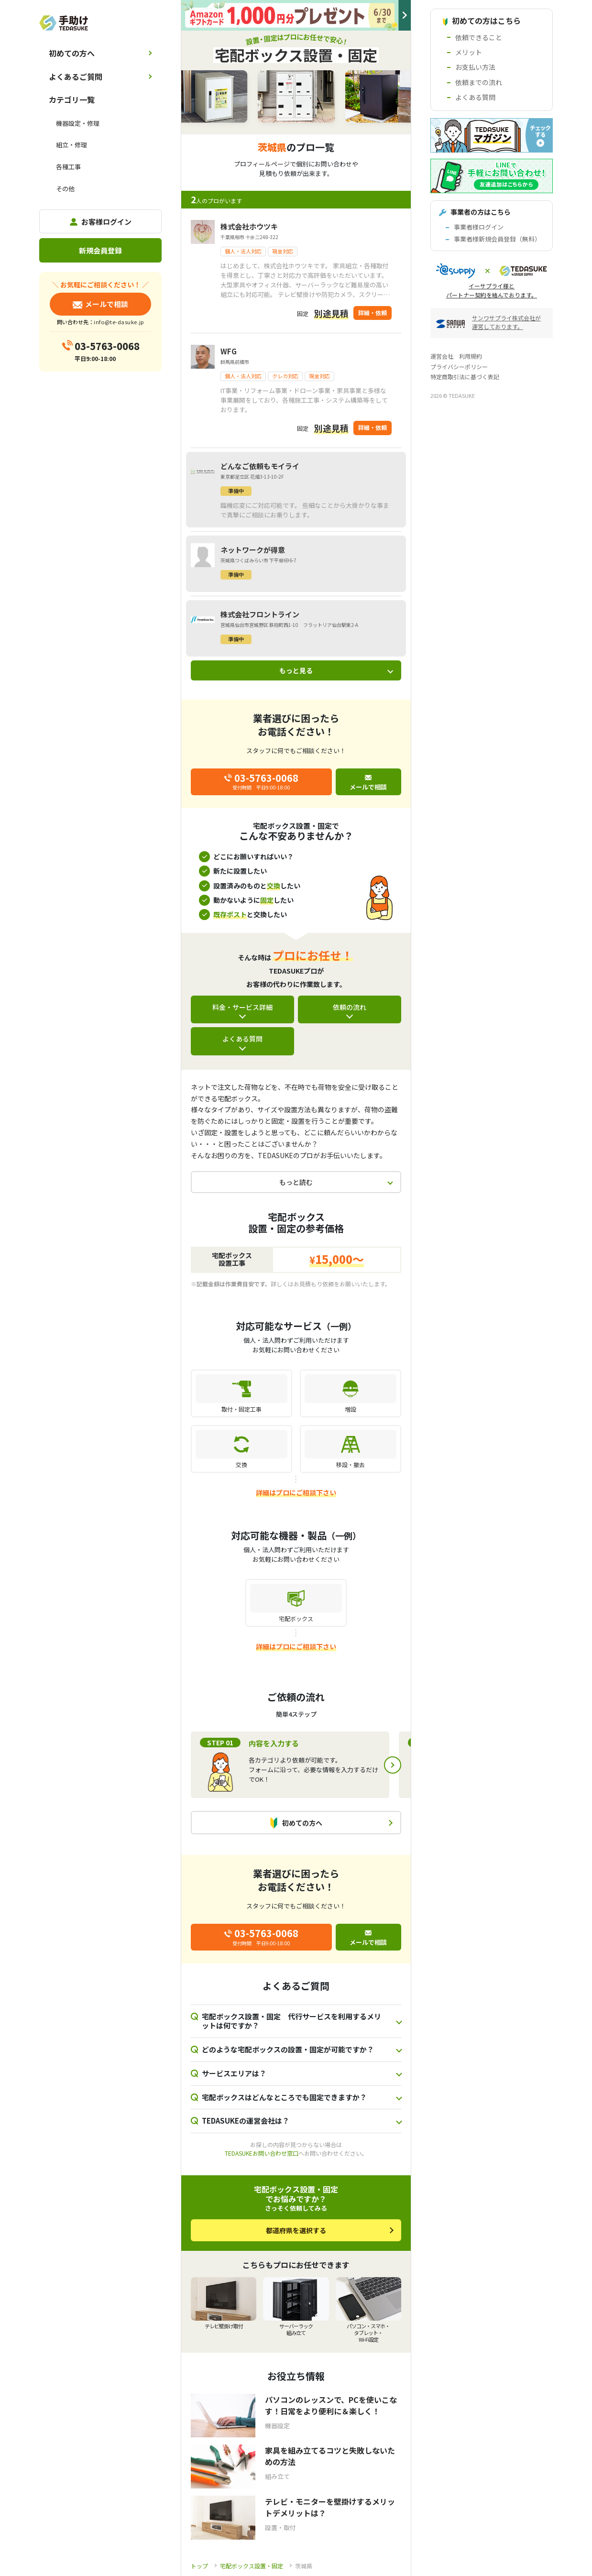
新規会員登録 (100, 250)
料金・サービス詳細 (242, 1007)
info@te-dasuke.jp (118, 322)
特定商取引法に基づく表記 (464, 377)
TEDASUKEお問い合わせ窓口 (261, 2153)
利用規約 (470, 356)
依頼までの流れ (478, 82)
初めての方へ (72, 53)
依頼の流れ (349, 1007)
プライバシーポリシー (459, 366)
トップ (199, 2566)
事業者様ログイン (479, 226)
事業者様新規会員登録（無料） (497, 238)
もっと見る (296, 670)
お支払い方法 (475, 67)
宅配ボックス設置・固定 (251, 2566)
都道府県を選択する (296, 2230)
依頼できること (478, 37)
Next (392, 1765)
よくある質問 (242, 1038)
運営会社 (441, 356)
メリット (468, 52)
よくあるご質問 (75, 76)
